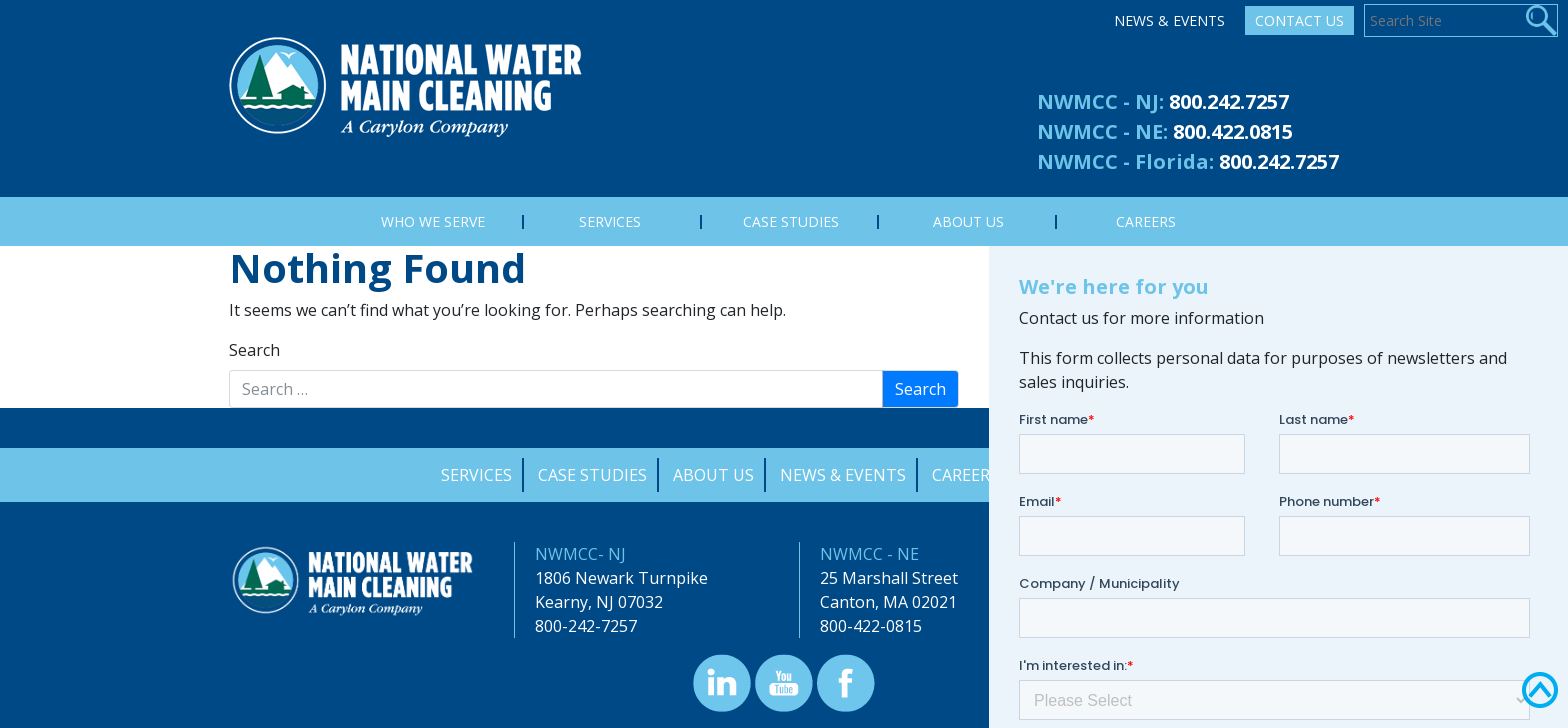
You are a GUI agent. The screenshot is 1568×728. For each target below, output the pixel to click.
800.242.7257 (1229, 101)
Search (254, 350)
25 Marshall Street (889, 578)
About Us (713, 475)
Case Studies (592, 475)
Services (476, 475)
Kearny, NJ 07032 (599, 602)
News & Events (1169, 20)
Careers (965, 475)
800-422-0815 (871, 626)
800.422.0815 (1233, 131)
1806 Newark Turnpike (621, 578)
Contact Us (1299, 20)
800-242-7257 (586, 626)
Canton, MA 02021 (888, 602)
